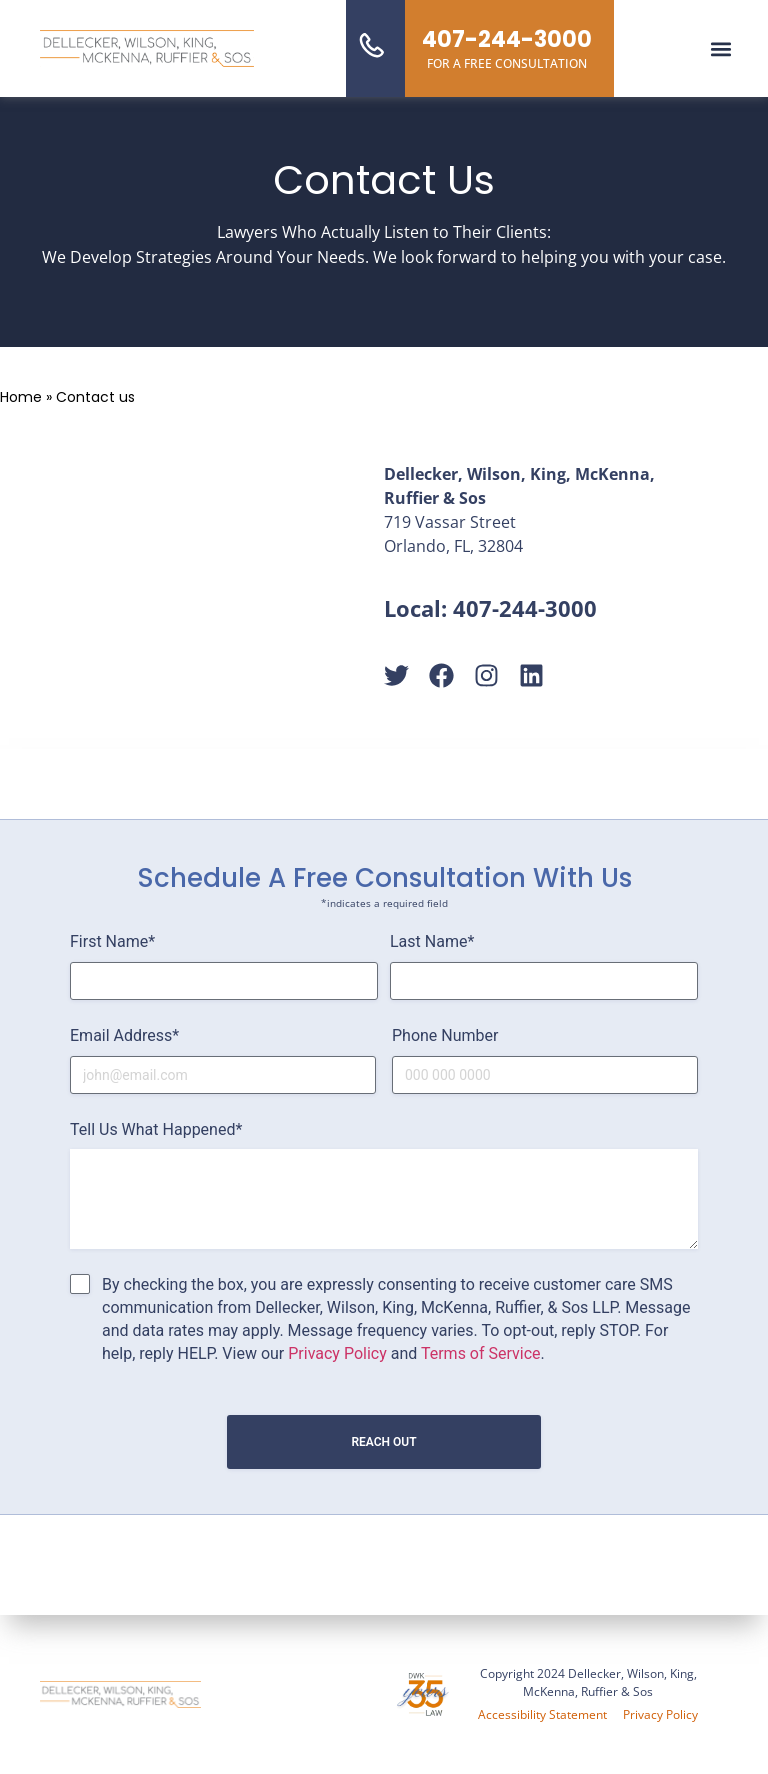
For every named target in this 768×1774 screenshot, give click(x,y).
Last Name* (432, 941)
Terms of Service (481, 1353)
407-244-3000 (525, 608)
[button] (721, 48)
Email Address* (124, 1035)
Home (21, 397)
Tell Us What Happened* (156, 1129)
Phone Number (445, 1035)
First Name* (112, 941)
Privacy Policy (337, 1353)
